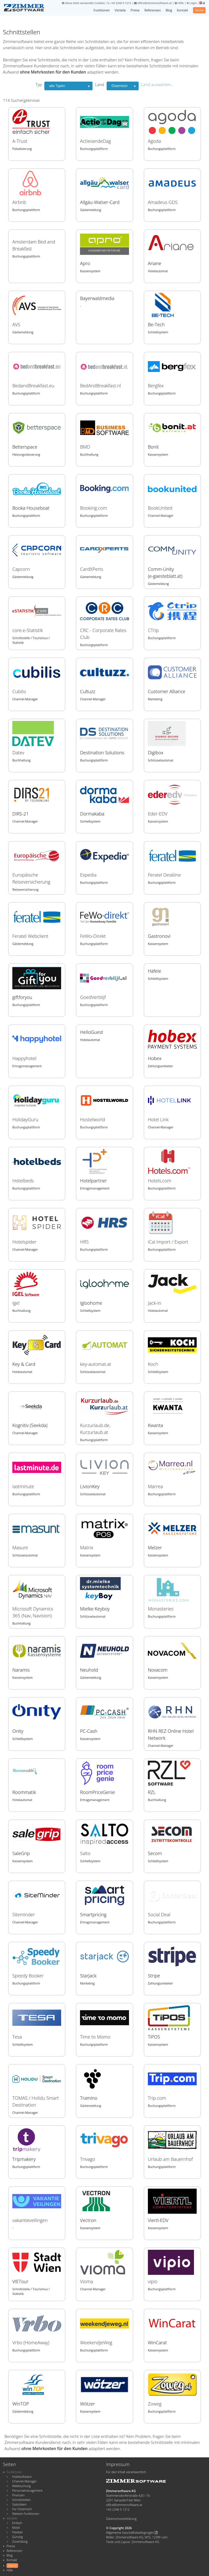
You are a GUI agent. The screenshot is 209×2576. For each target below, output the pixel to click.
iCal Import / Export (168, 1242)
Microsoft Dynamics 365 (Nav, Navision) (32, 1612)
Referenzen (152, 10)
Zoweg (155, 2403)
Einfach (17, 2523)
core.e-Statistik (27, 630)
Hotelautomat (171, 253)
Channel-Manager (104, 681)
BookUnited (160, 508)
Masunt (20, 1547)
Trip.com (157, 2098)
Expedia (88, 875)
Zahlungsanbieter (172, 1048)
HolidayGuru (25, 1119)
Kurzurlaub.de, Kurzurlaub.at (95, 1428)
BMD (85, 447)
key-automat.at (95, 1364)
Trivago (87, 2159)
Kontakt (182, 10)
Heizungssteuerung (36, 437)
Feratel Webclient (30, 936)
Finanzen (18, 2495)
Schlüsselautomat (167, 742)
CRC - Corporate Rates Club (103, 633)
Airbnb (19, 202)
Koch (153, 1364)
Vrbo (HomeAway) (30, 2342)
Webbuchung (21, 2486)
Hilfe (179, 3)
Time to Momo (95, 2037)
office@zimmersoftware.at (153, 3)
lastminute (23, 1486)
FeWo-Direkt (93, 936)
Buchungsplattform (36, 498)
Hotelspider (24, 1242)
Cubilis (19, 691)
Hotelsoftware (22, 2477)
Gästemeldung (104, 192)
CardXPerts (91, 569)
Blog (169, 10)
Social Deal (159, 1914)
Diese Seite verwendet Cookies (83, 3)
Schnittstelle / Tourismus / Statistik (36, 2274)
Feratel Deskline (164, 875)
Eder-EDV (158, 813)
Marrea (155, 1486)
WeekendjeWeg (96, 2342)
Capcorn (21, 569)
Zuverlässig (20, 2541)
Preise (135, 10)
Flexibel (17, 2532)
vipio (153, 2281)
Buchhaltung (169, 1782)
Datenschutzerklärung (121, 2519)
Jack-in (154, 1303)
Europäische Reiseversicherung (31, 878)
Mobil (16, 2527)
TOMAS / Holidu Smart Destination (35, 2101)
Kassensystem (104, 253)
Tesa (17, 2037)
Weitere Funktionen (25, 2514)
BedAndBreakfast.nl (100, 385)
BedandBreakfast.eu (33, 385)
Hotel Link (158, 1119)
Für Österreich (22, 2509)
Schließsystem (162, 314)
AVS (16, 324)
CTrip (153, 630)
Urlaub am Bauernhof (170, 2159)
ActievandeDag (95, 141)
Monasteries (161, 1608)
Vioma (86, 2281)
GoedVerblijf (93, 997)
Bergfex (156, 385)
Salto (85, 1853)
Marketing (172, 681)
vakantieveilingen (30, 2220)
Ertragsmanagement (94, 1170)
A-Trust (19, 141)
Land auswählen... (157, 84)
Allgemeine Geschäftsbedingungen (132, 2532)
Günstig (17, 2537)
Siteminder (23, 1914)
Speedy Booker (28, 1975)
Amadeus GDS (163, 202)
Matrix (86, 1547)
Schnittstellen (21, 2500)
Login (192, 3)
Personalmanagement (27, 2490)
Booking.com (93, 508)
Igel (15, 1303)
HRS (84, 1242)
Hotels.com (159, 1180)
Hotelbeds (23, 1180)
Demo (199, 10)
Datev (18, 752)
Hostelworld (92, 1119)
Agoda (154, 141)
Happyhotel (24, 1058)
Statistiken (19, 2504)
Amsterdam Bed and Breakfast (33, 245)
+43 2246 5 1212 (119, 3)
